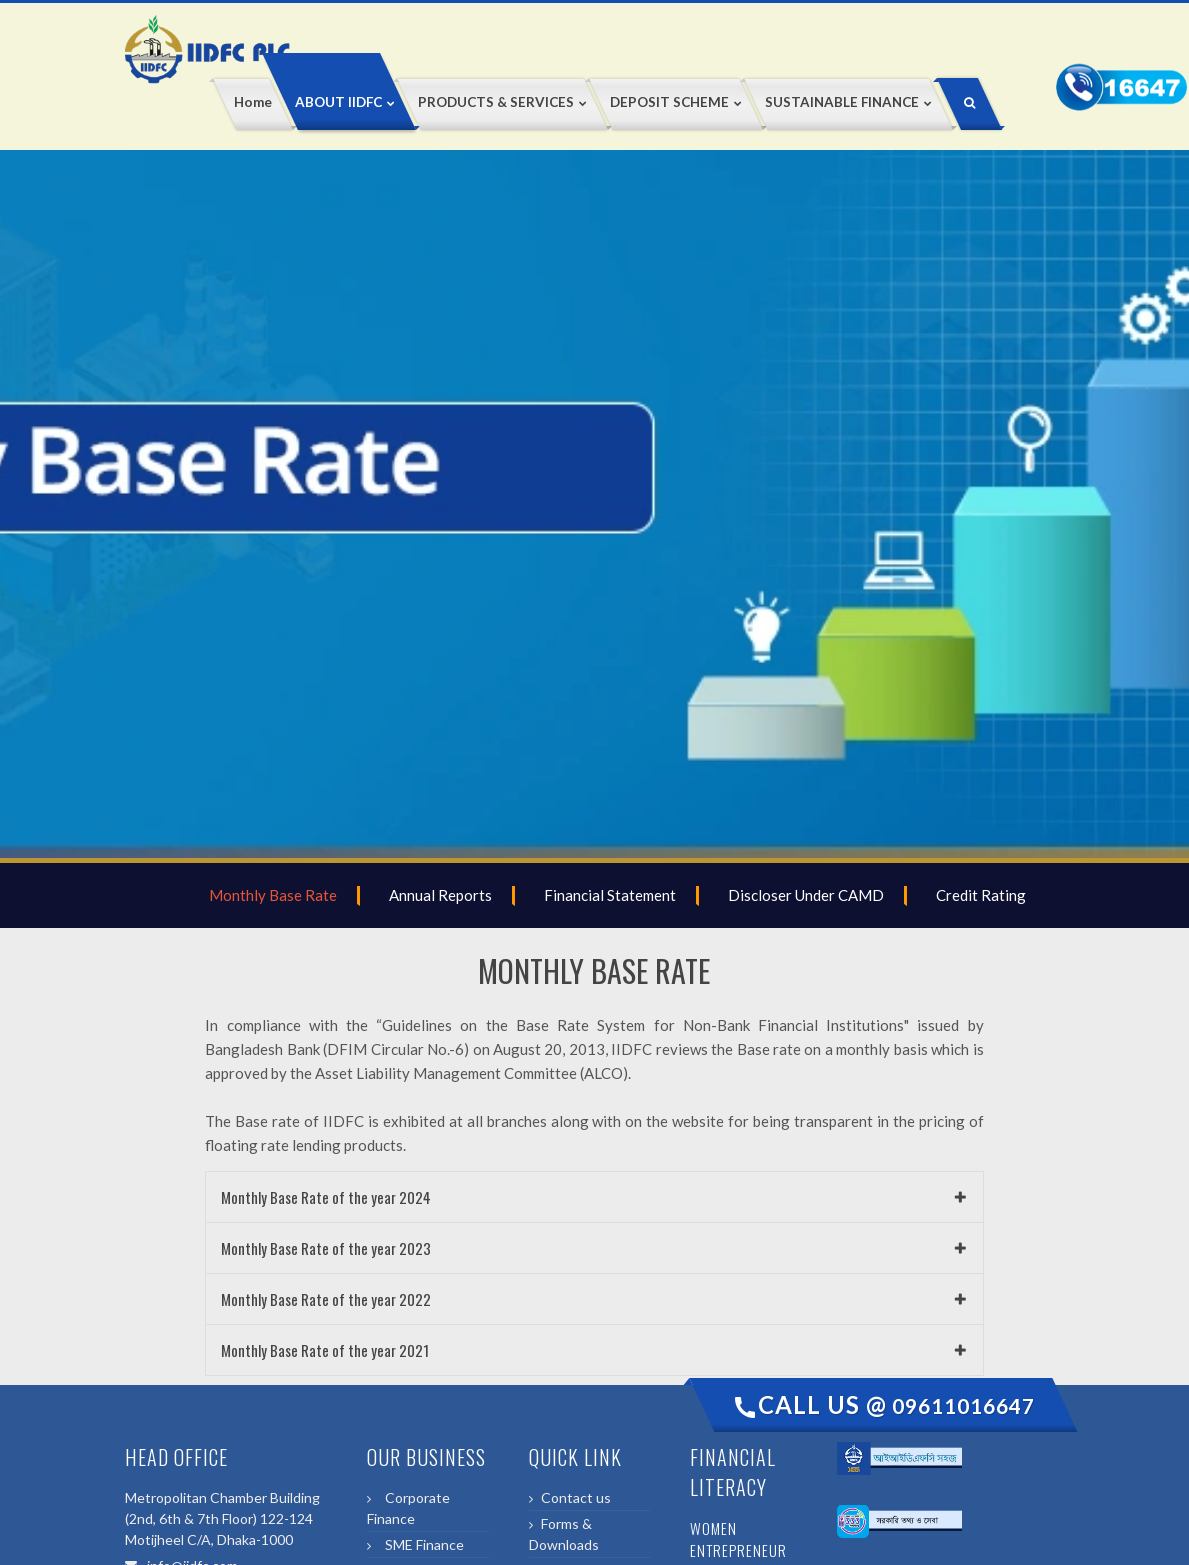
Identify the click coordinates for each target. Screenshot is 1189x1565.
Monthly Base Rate (270, 895)
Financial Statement (607, 895)
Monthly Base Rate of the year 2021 (325, 1350)
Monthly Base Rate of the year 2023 (326, 1248)
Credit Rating (978, 895)
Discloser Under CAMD (803, 895)
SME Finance (421, 1544)
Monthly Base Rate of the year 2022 (326, 1299)
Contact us (576, 1497)
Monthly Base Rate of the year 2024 (326, 1197)
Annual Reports (437, 895)
